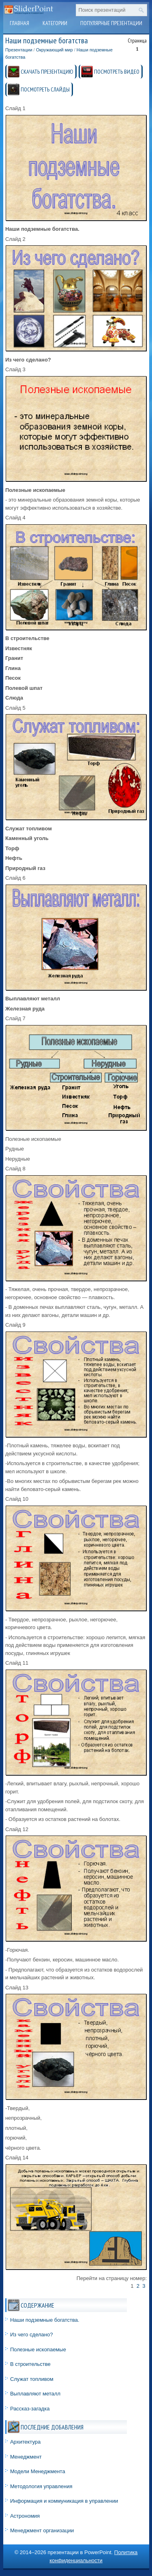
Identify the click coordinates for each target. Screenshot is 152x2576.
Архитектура (25, 2442)
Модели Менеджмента (37, 2471)
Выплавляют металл (35, 2394)
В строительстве (30, 2364)
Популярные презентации (111, 23)
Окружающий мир (54, 49)
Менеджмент (26, 2457)
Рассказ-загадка (29, 2409)
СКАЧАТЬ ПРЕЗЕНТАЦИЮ (47, 71)
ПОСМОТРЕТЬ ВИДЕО (116, 71)
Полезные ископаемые (38, 2349)
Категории (55, 23)
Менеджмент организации (42, 2530)
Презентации (18, 49)
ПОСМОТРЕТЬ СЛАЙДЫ (45, 89)
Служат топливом (32, 2379)
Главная (19, 23)
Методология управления (41, 2486)
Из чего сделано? (31, 2334)
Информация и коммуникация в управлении (64, 2501)
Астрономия (25, 2516)
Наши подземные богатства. (44, 2320)
